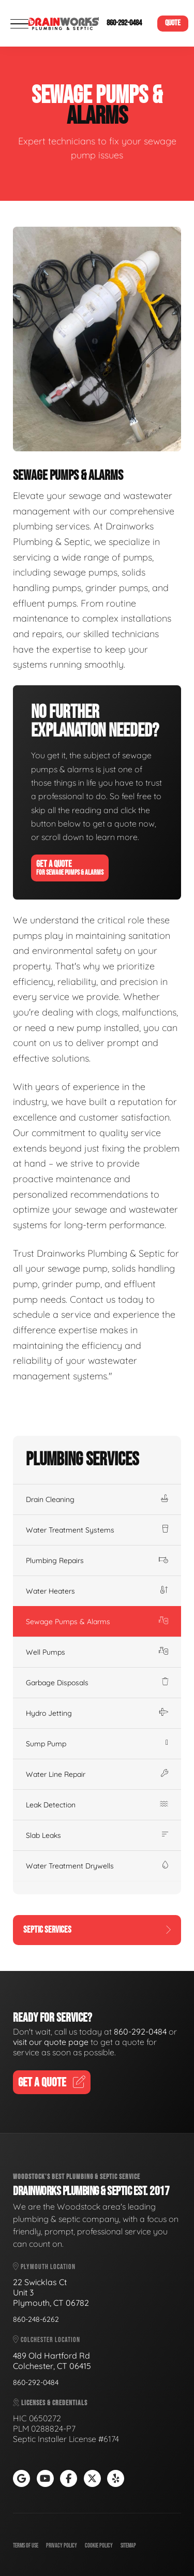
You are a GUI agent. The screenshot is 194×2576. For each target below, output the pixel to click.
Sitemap (128, 2546)
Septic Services (97, 1929)
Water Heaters (97, 1591)
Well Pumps (97, 1652)
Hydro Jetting (97, 1713)
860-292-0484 (124, 23)
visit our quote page (50, 2042)
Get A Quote (69, 868)
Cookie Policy (99, 2546)
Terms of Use (25, 2546)
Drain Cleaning (97, 1499)
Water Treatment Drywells (97, 1866)
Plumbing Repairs (97, 1560)
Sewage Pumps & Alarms (97, 1621)
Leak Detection (97, 1804)
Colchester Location (46, 2339)
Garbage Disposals (97, 1682)
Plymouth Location (44, 2266)
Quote (173, 23)
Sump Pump (97, 1743)
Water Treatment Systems (97, 1530)
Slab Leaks (97, 1835)
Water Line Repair (97, 1774)
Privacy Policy (61, 2546)
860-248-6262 (36, 2319)
